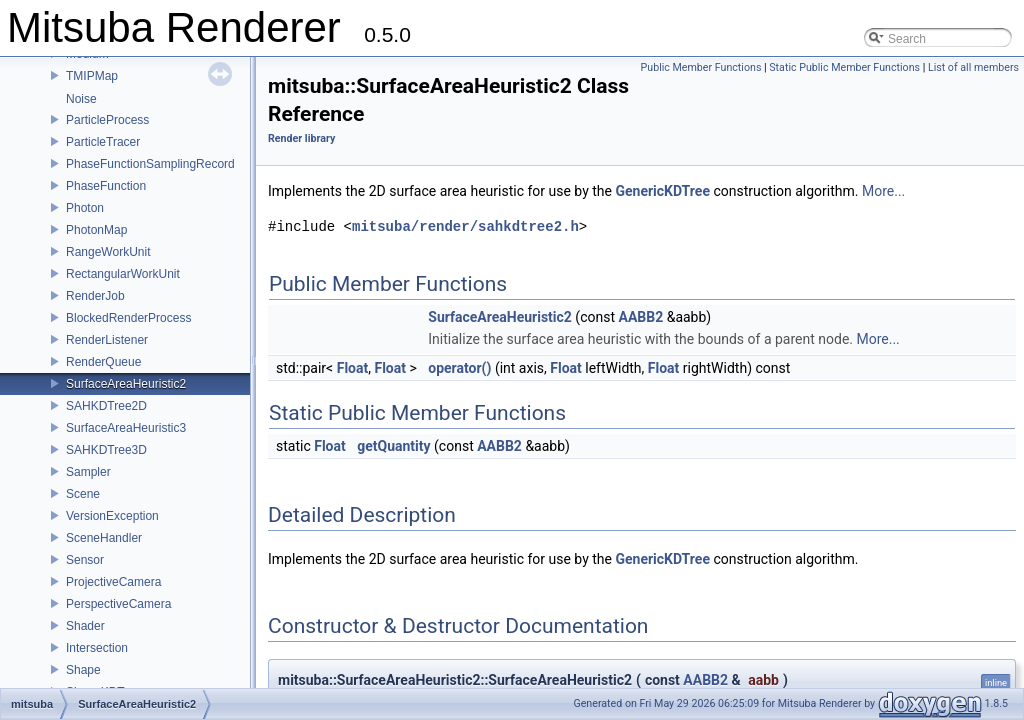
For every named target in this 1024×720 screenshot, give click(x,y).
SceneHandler (104, 538)
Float (353, 368)
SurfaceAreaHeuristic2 (126, 384)
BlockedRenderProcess (128, 318)
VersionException (112, 516)
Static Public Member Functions (844, 67)
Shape (83, 670)
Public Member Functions (701, 67)
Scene (83, 494)
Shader (85, 626)
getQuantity (393, 446)
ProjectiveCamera (113, 582)
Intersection (97, 648)
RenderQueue (103, 362)
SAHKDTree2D (106, 406)
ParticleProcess (107, 120)
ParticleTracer (103, 142)
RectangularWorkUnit (123, 274)
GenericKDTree (662, 191)
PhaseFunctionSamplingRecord (150, 164)
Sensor (85, 560)
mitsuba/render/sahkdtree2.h (465, 226)
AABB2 (640, 317)
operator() (459, 368)
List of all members (973, 67)
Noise (81, 99)
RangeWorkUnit (108, 252)
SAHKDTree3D (106, 450)
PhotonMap (96, 230)
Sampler (88, 472)
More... (883, 191)
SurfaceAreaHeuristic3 (126, 428)
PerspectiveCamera (118, 604)
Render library (301, 138)
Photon (85, 208)
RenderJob (95, 296)
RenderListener (107, 340)
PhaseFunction (106, 186)
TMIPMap (92, 76)
